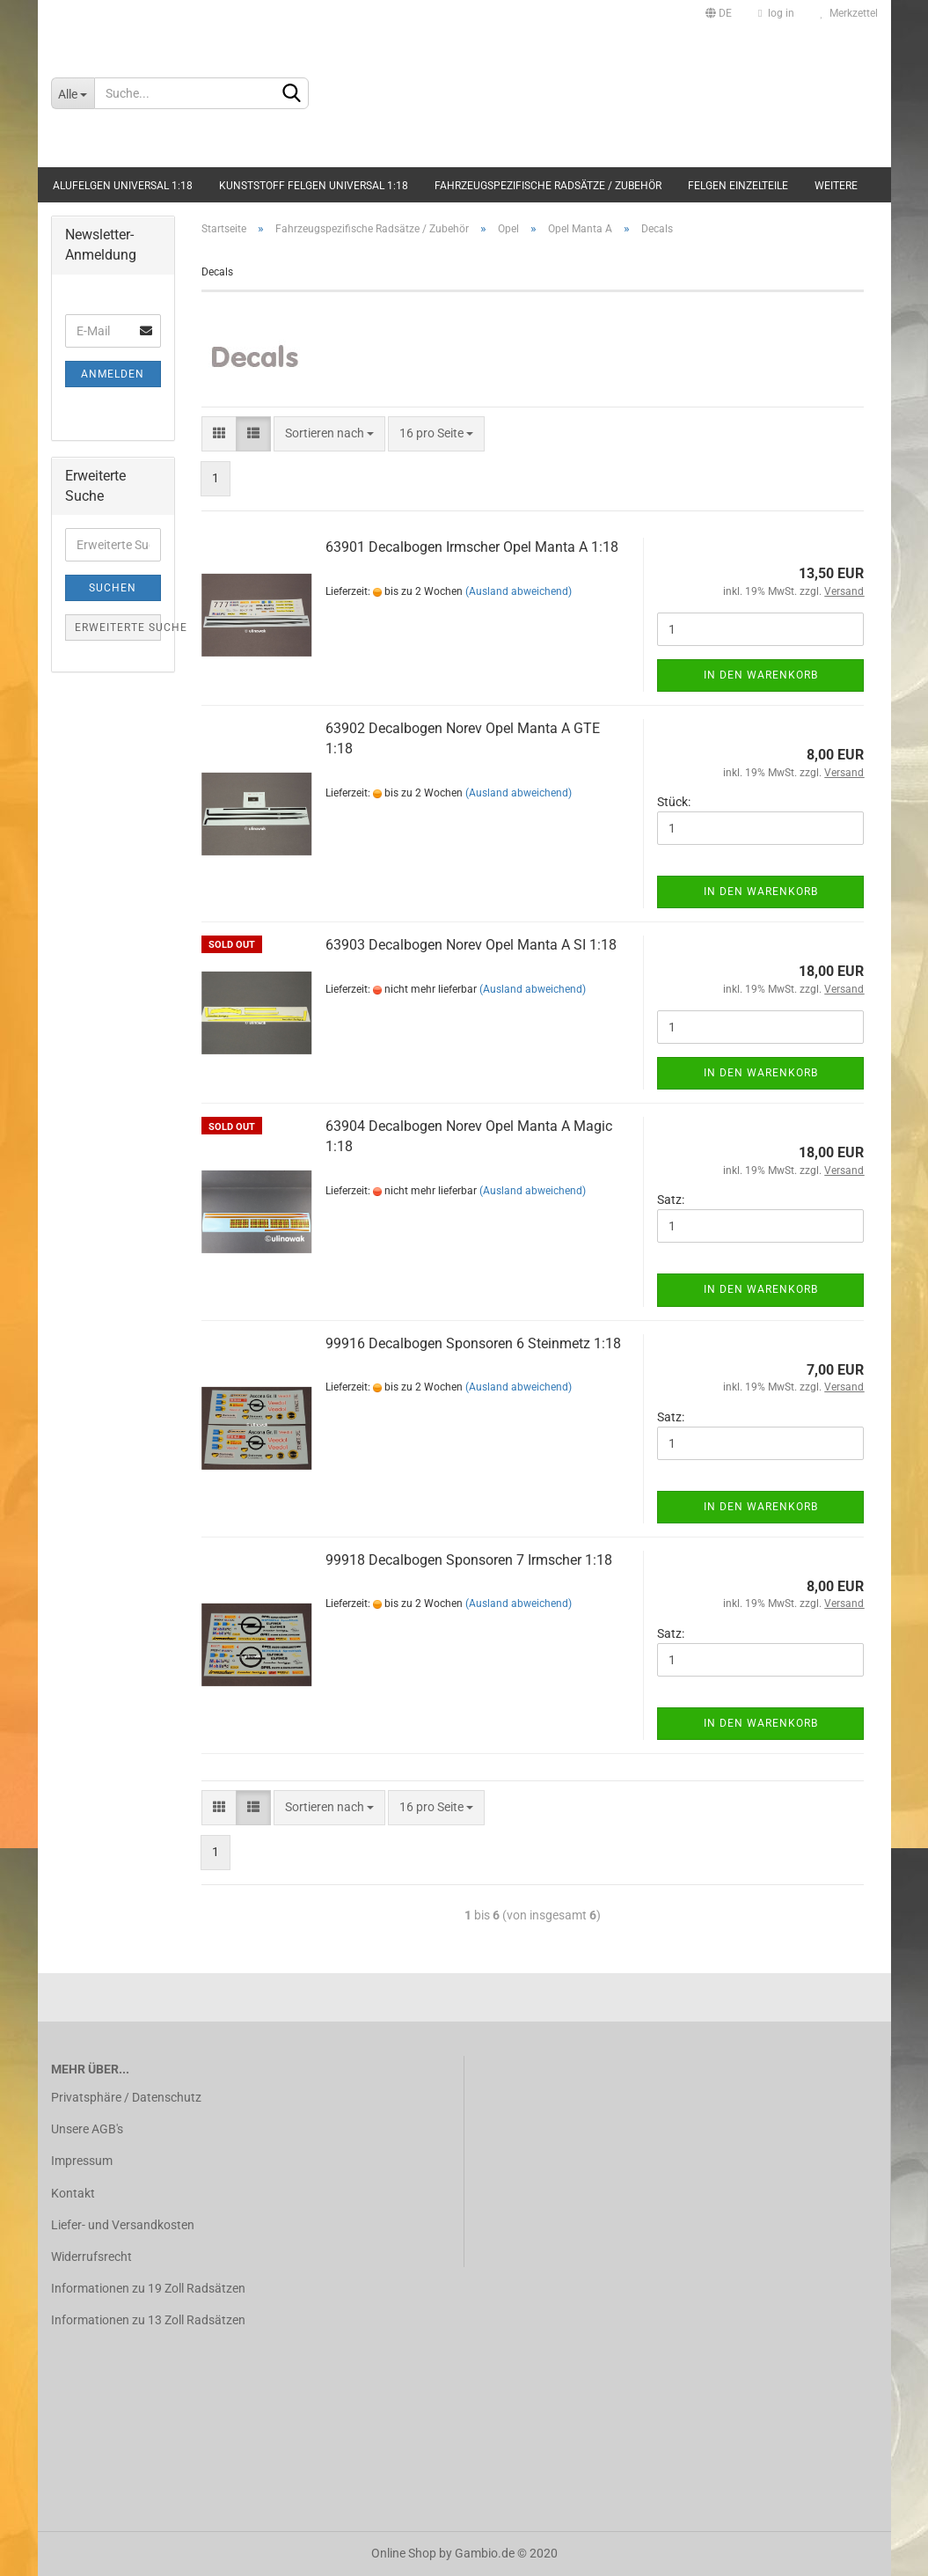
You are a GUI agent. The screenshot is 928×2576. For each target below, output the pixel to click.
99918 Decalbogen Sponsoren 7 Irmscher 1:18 (468, 1560)
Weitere (836, 186)
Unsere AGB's (87, 2129)
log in (775, 13)
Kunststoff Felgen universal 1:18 (313, 186)
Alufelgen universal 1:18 (123, 186)
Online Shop (403, 2553)
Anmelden (112, 374)
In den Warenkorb (761, 675)
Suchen (112, 588)
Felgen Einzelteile (738, 186)
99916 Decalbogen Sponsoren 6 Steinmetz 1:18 (473, 1343)
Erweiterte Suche (118, 627)
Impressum (82, 2161)
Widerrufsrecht (91, 2256)
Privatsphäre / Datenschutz (126, 2097)
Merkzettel (849, 13)
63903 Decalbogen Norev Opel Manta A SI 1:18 (471, 944)
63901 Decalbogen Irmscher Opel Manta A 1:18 (471, 547)
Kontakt (73, 2193)
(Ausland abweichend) (518, 591)
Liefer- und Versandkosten (122, 2225)
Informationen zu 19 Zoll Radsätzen (148, 2288)
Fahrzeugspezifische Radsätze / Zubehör (548, 186)
